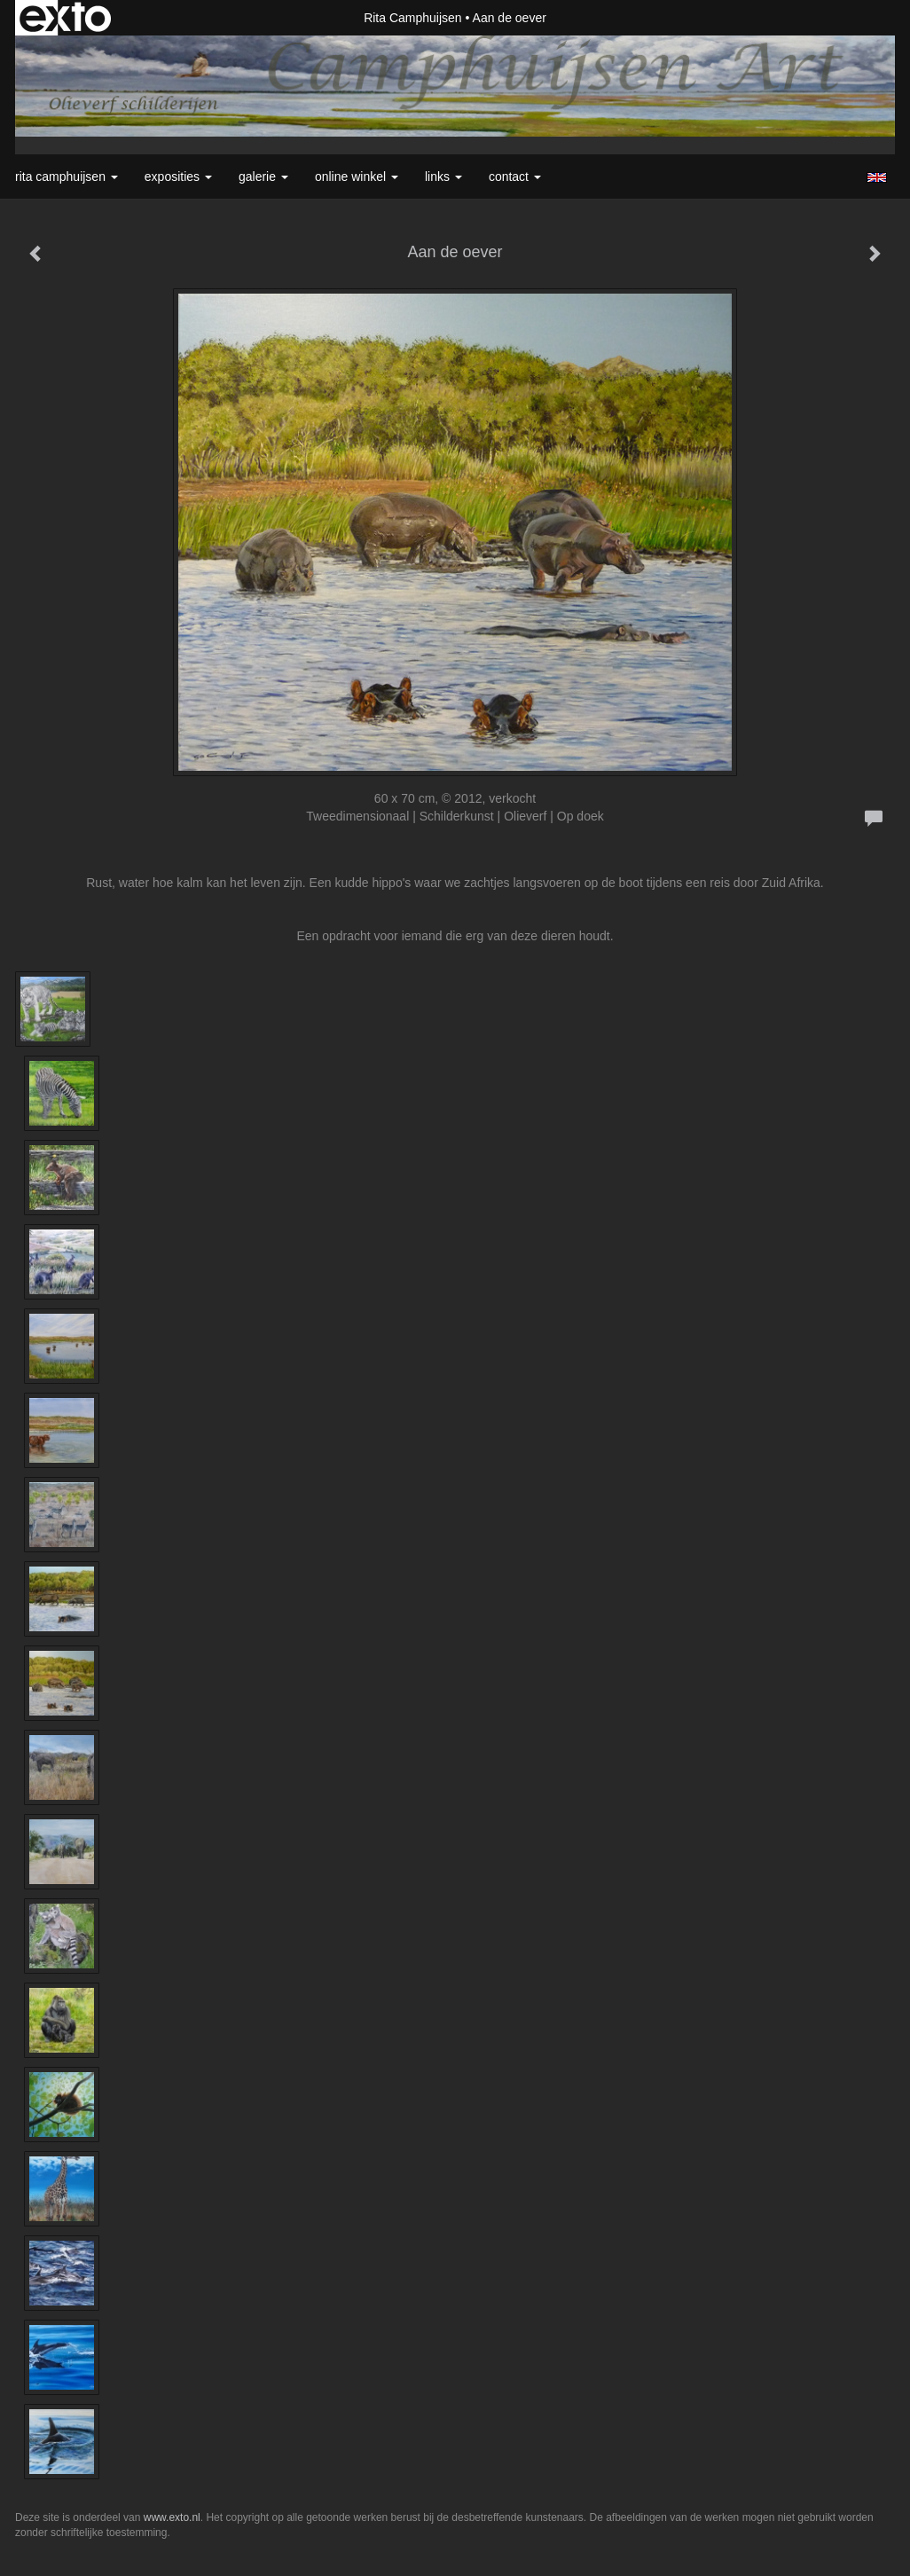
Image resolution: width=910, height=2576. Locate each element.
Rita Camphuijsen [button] (66, 176)
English (877, 177)
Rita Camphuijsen (413, 18)
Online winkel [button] (356, 176)
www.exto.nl (172, 2517)
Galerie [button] (263, 176)
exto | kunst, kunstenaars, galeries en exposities (65, 17)
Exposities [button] (178, 176)
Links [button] (443, 176)
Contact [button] (515, 176)
